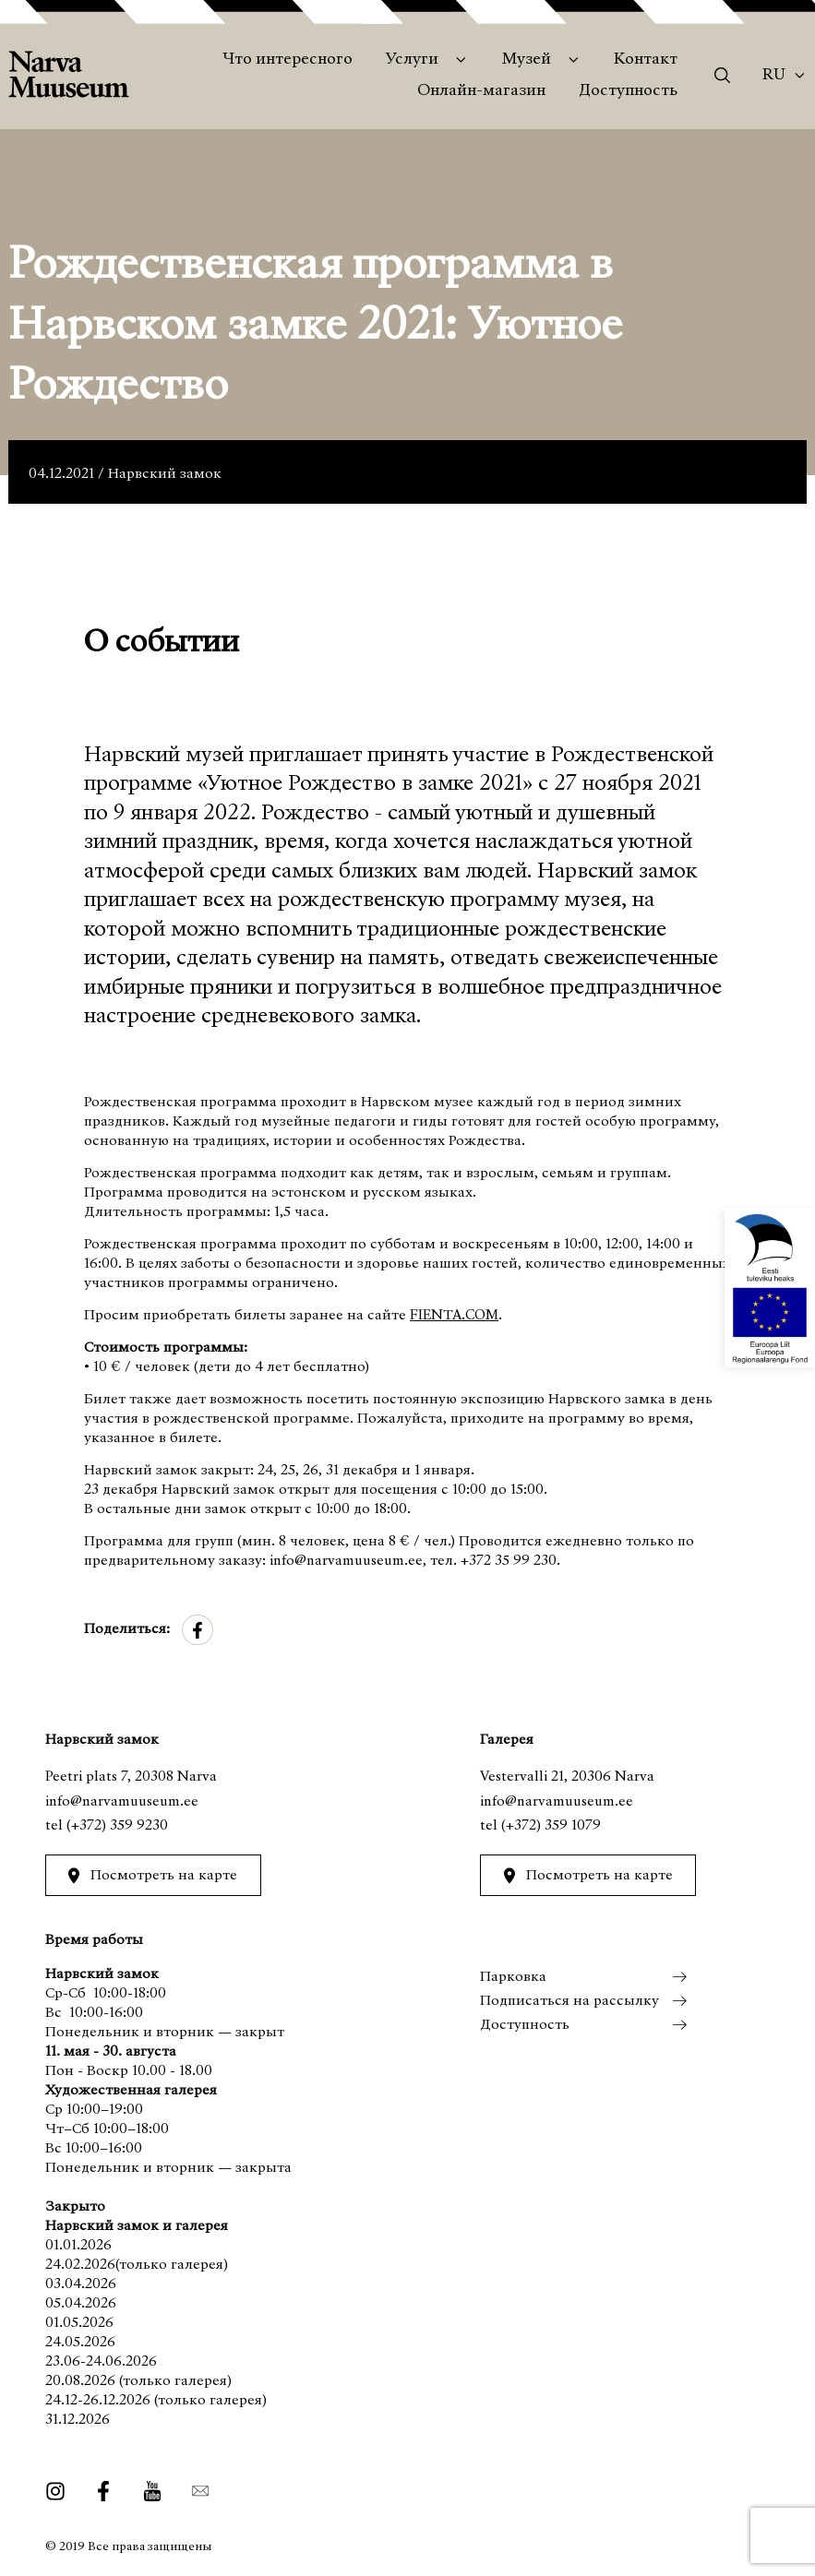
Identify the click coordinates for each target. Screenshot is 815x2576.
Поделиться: (127, 1629)
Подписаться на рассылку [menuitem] (569, 2001)
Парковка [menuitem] (513, 1977)
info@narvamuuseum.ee (121, 1801)
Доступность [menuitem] (628, 91)
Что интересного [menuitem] (287, 60)
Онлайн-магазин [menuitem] (481, 91)
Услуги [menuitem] (412, 60)
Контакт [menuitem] (645, 60)
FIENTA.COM (454, 1315)
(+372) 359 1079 (551, 1825)
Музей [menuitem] (526, 60)
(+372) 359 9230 (117, 1825)
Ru (773, 75)
